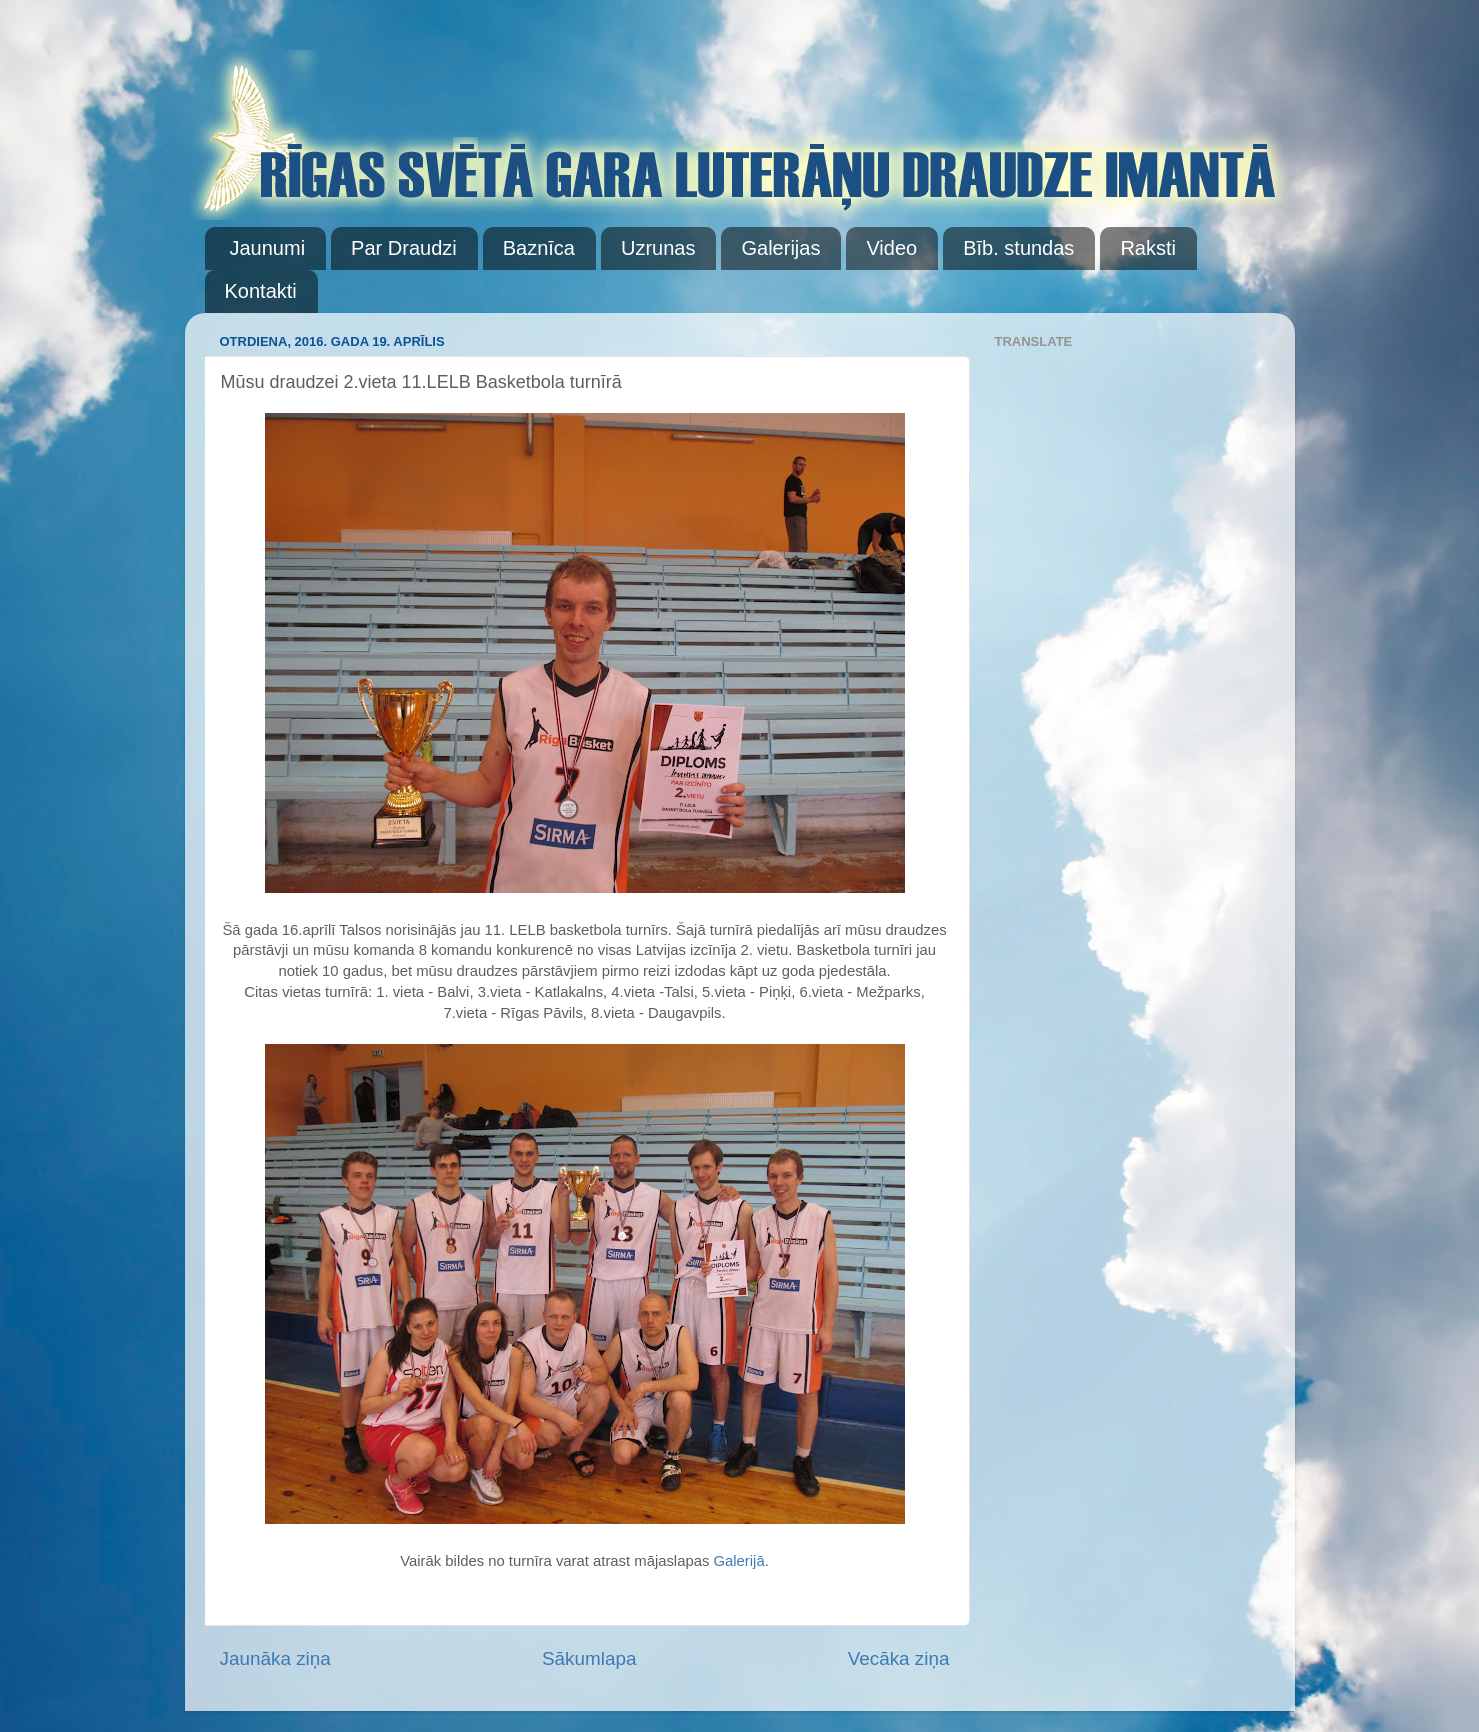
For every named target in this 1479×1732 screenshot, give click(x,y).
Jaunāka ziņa (275, 1658)
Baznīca (539, 248)
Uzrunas (658, 248)
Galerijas (780, 248)
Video (891, 248)
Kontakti (261, 291)
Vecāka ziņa (899, 1658)
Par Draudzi (404, 248)
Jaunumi (268, 248)
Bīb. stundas (1018, 248)
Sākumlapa (589, 1658)
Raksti (1148, 248)
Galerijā (738, 1561)
